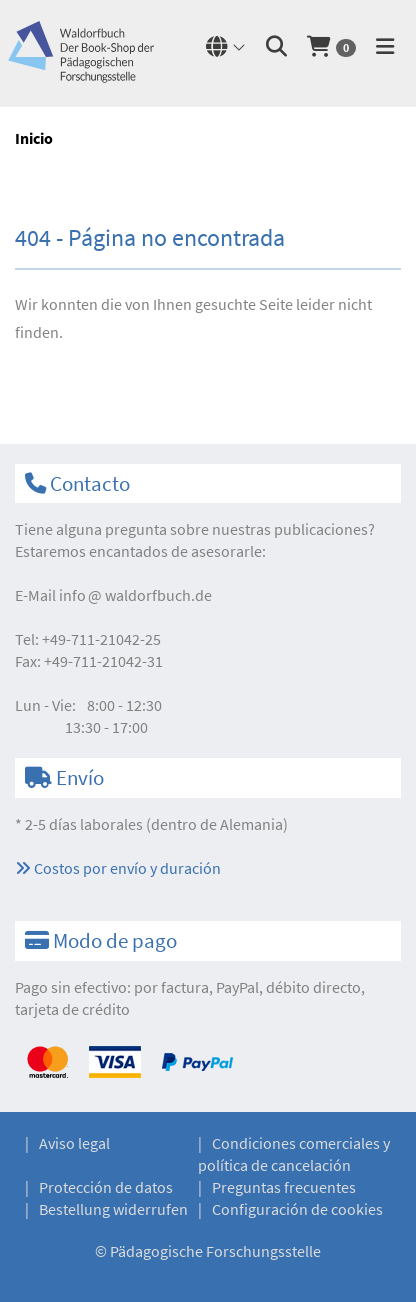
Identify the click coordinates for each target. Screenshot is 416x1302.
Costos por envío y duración (118, 868)
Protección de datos (106, 1187)
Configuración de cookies (297, 1209)
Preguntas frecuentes (284, 1187)
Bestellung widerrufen (113, 1209)
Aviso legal (74, 1143)
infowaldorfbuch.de (135, 595)
